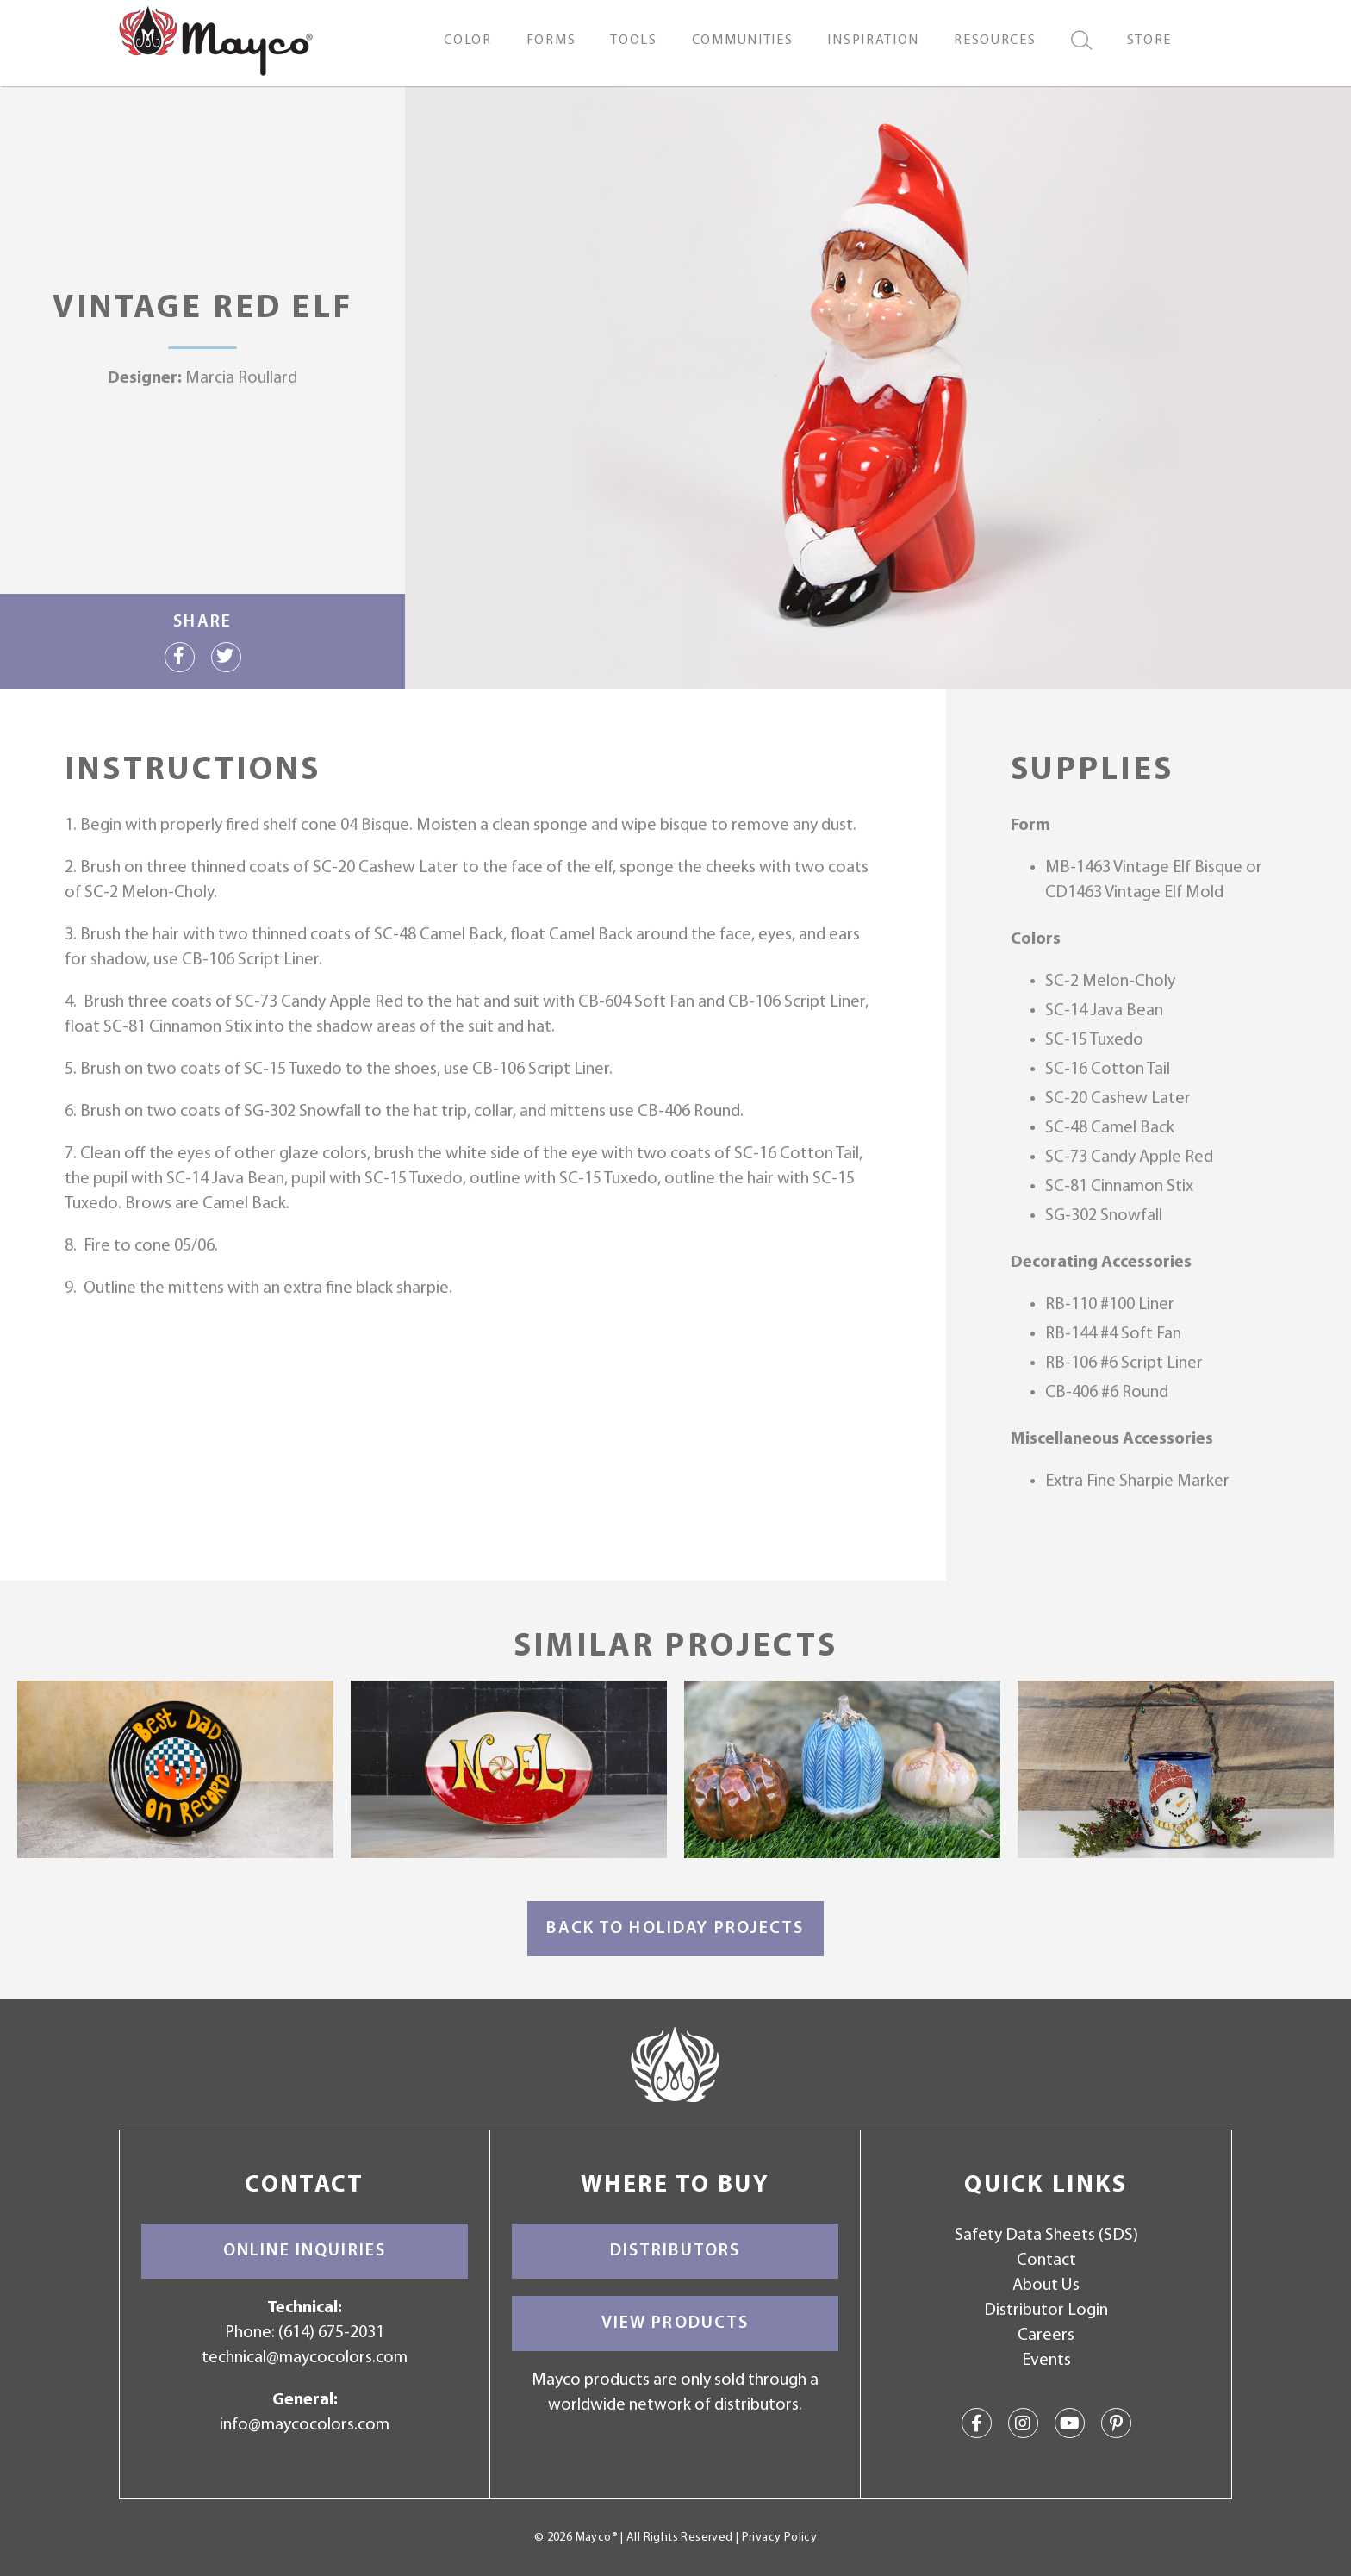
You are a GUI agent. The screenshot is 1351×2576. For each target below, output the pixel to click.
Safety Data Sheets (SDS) (1046, 2235)
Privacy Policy (779, 2537)
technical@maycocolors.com (305, 2358)
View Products (675, 2323)
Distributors (675, 2251)
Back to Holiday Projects (675, 1928)
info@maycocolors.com (304, 2425)
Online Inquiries (304, 2251)
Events (1046, 2360)
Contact (1046, 2260)
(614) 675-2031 (331, 2333)
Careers (1046, 2335)
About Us (1046, 2285)
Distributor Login (1046, 2310)
